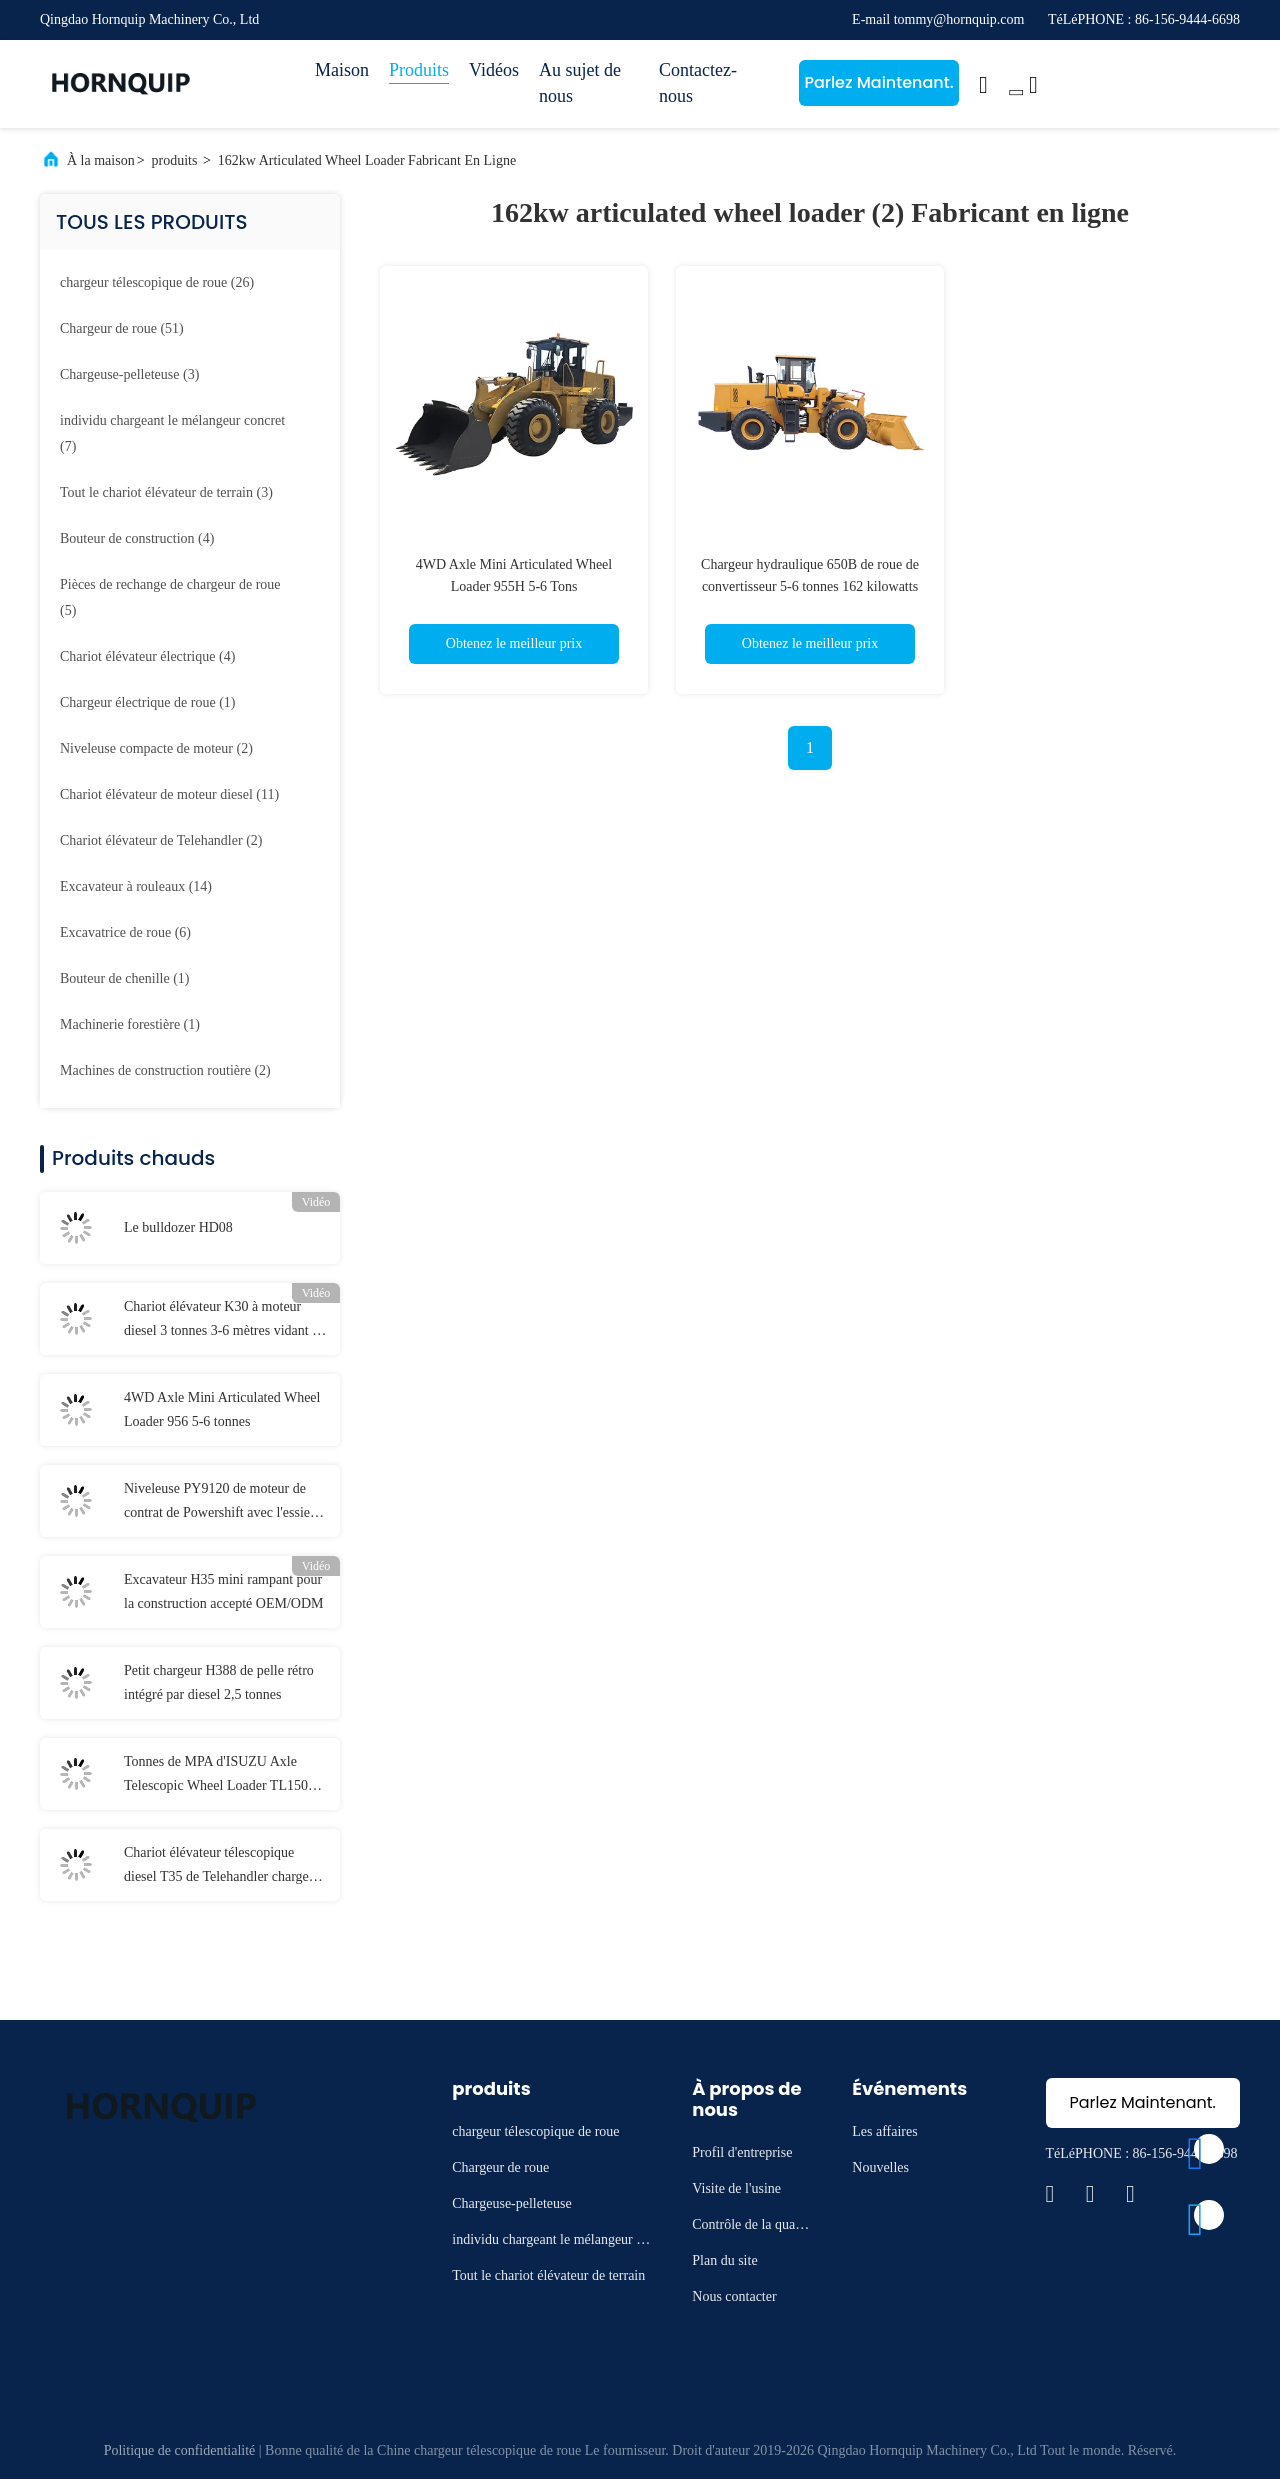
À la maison (101, 160)
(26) (157, 282)
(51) (122, 328)
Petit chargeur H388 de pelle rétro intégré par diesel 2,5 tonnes (219, 1682)
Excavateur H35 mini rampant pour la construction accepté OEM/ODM (223, 1591)
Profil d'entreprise (742, 2152)
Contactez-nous (698, 83)
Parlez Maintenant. (878, 82)
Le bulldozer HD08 (178, 1227)
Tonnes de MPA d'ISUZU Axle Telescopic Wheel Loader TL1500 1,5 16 (219, 1776)
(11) (169, 794)
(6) (125, 932)
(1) (147, 702)
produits (175, 160)
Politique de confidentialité (180, 2450)
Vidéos (494, 70)
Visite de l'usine (736, 2188)
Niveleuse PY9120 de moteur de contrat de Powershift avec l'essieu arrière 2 (220, 1503)
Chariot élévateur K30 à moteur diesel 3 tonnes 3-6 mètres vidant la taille (223, 1321)
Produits (419, 70)
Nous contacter (734, 2296)
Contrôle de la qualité (749, 2227)
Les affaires (884, 2131)
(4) (137, 538)
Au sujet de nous (580, 83)
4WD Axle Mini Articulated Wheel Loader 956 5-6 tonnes (222, 1409)
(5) (170, 597)
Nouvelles (880, 2167)
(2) (156, 748)
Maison (342, 70)
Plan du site (724, 2260)
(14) (136, 886)
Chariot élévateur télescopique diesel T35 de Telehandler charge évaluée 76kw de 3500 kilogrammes (225, 1867)
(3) (129, 374)
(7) (172, 433)
